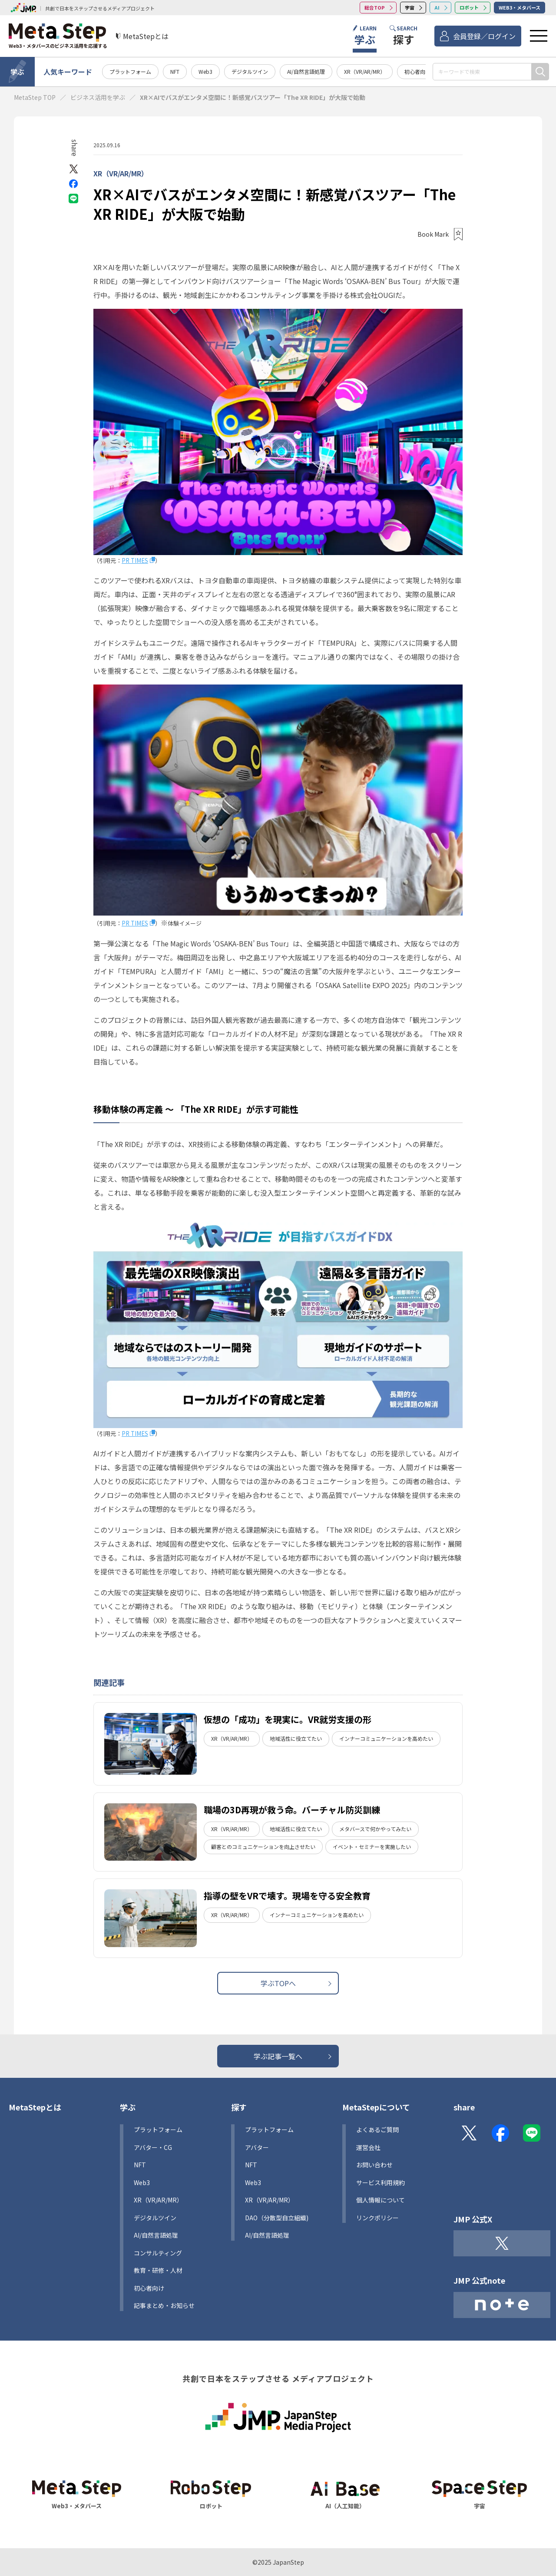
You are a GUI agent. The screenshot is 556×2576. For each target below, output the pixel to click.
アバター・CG (153, 2147)
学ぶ (17, 71)
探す (239, 2107)
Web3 (205, 71)
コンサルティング (158, 2253)
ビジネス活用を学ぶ (97, 97)
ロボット (469, 7)
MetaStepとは (35, 2107)
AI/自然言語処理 (306, 71)
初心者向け (417, 71)
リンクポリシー (377, 2217)
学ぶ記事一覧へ (278, 2056)
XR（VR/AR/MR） (364, 71)
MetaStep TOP (35, 97)
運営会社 (368, 2147)
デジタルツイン (250, 71)
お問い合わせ (374, 2164)
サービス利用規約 (380, 2182)
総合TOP (374, 7)
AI (437, 7)
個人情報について (380, 2200)
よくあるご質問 (377, 2129)
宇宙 (409, 7)
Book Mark (433, 234)
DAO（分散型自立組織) (276, 2217)
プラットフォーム (130, 71)
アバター (257, 2147)
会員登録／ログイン (484, 36)
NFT (174, 71)
